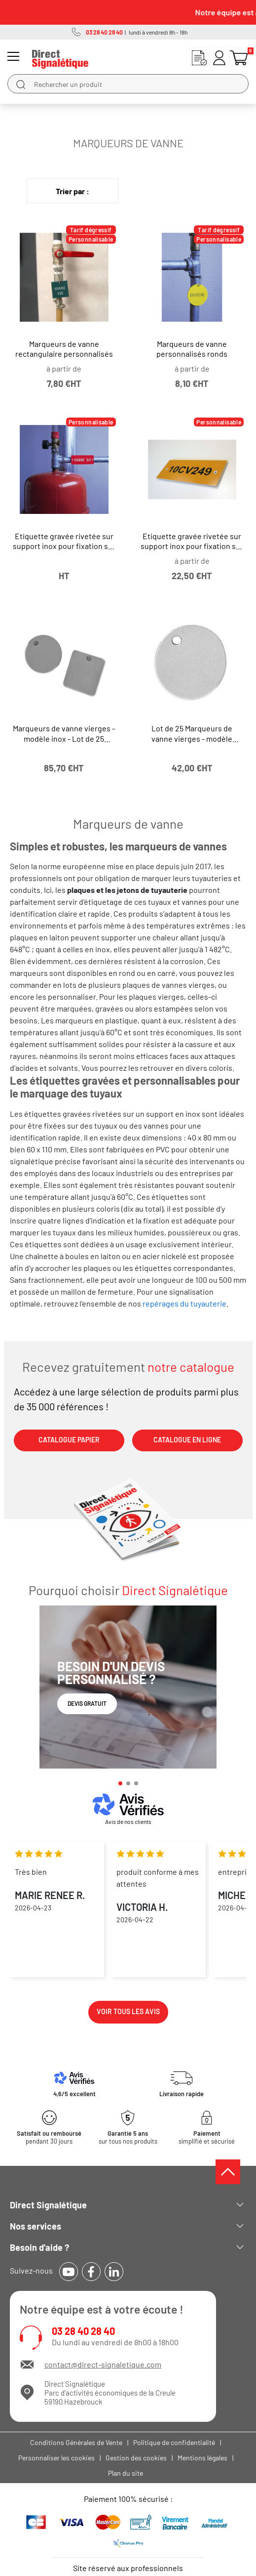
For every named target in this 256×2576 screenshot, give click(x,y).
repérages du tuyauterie (184, 1303)
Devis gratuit (87, 1703)
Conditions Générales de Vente (76, 2442)
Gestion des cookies (136, 2457)
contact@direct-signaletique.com (102, 2364)
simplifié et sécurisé (207, 2137)
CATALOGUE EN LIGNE (187, 1440)
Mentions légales (202, 2457)
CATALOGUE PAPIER (69, 1440)
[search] (20, 84)
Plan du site (125, 2473)
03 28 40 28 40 (83, 2331)
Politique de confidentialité (174, 2442)
